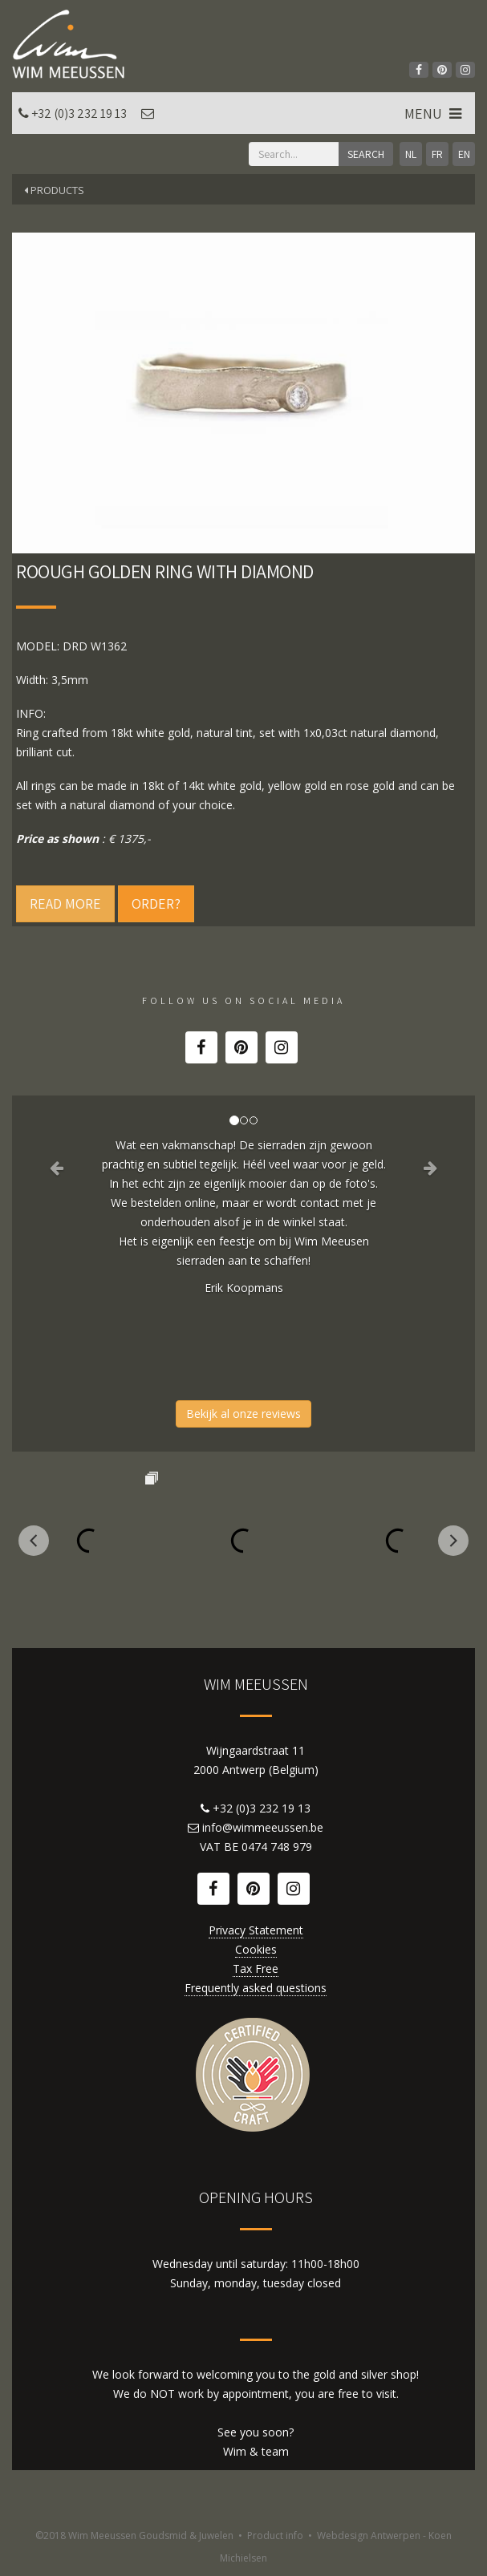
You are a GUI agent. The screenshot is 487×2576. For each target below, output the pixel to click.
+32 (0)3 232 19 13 (79, 113)
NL (410, 154)
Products (54, 190)
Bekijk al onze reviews (243, 1413)
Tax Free (255, 1968)
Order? (156, 903)
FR (437, 154)
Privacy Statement (256, 1930)
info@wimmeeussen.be (262, 1827)
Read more (65, 903)
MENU (434, 113)
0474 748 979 (276, 1846)
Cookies (256, 1949)
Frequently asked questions (256, 1987)
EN (464, 154)
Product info (275, 2535)
